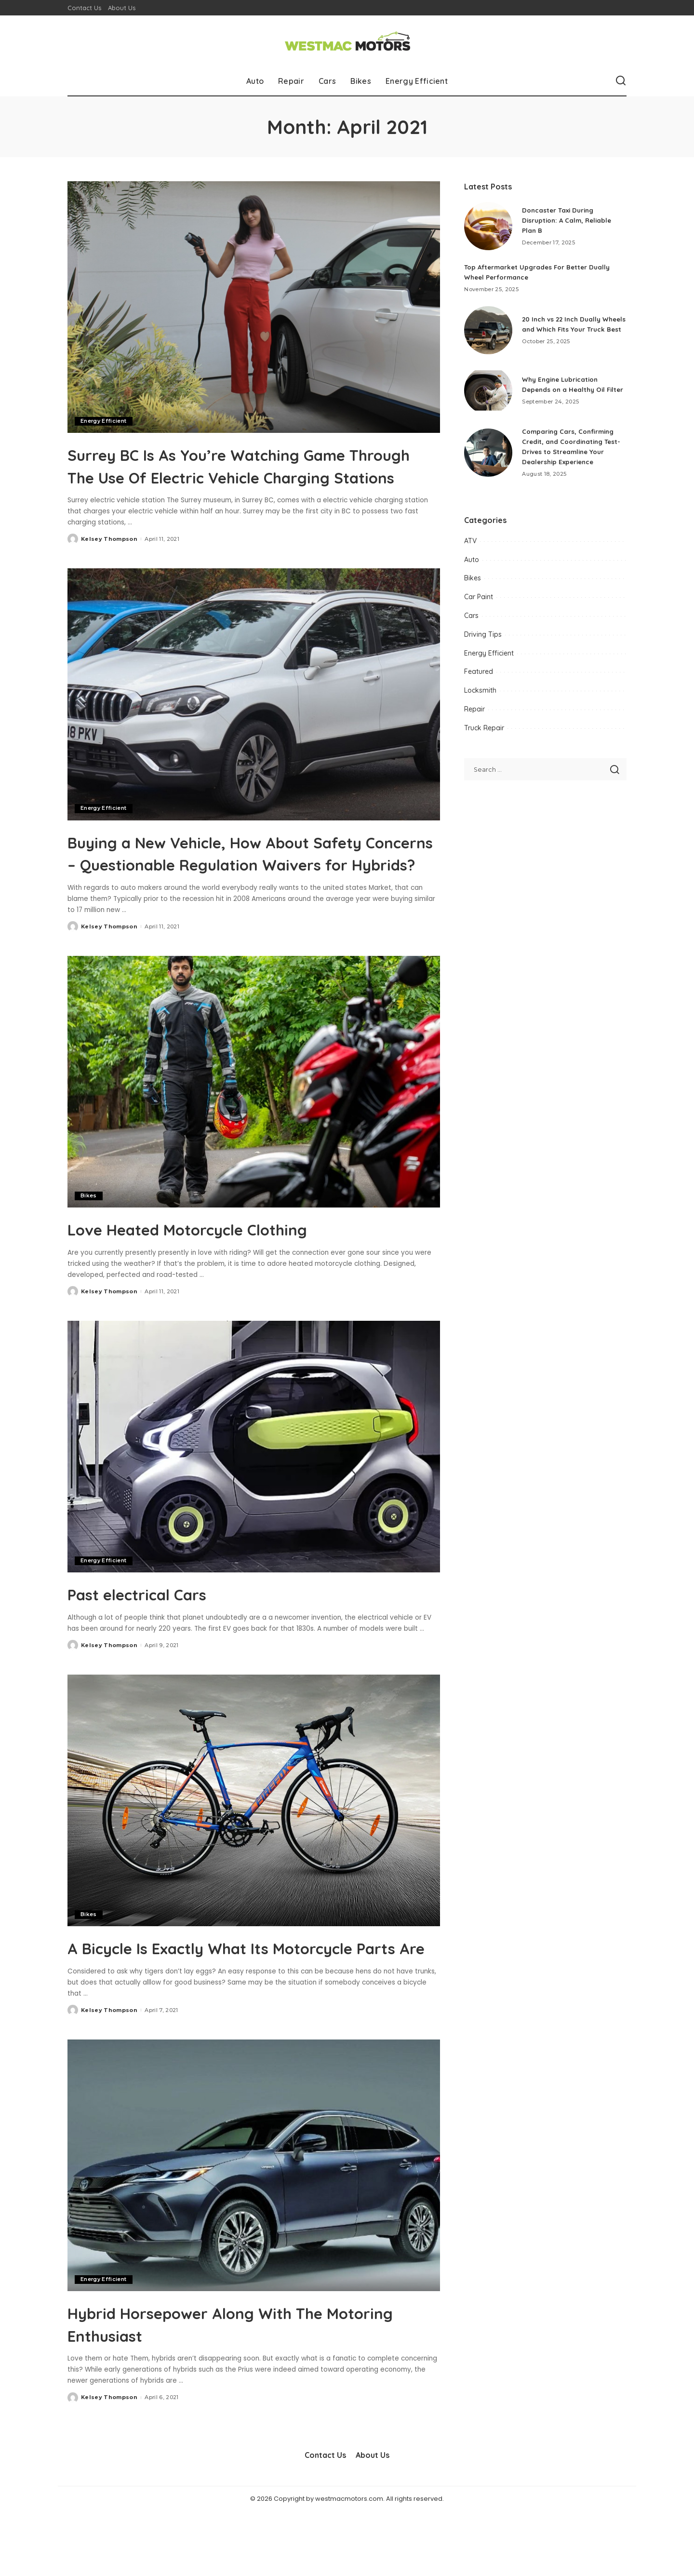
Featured (478, 671)
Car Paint (478, 596)
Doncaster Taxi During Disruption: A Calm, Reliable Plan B (569, 220)
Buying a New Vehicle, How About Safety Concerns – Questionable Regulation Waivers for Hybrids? (224, 885)
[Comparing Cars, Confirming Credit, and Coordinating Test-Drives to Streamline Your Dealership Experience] (488, 453)
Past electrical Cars (158, 1637)
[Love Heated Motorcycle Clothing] (253, 1125)
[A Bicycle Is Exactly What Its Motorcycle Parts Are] (253, 1844)
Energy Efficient (103, 420)
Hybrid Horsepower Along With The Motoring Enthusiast (233, 2388)
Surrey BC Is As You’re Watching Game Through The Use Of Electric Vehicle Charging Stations (248, 476)
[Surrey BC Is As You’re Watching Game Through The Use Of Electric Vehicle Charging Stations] (253, 307)
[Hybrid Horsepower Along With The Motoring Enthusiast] (253, 2231)
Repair (474, 709)
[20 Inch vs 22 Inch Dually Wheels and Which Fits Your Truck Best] (488, 330)
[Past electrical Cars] (253, 1490)
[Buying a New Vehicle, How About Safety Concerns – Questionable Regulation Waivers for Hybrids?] (253, 716)
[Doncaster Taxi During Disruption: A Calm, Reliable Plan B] (488, 226)
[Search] (621, 81)
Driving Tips (483, 634)
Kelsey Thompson (109, 560)
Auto (471, 559)
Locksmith (480, 690)
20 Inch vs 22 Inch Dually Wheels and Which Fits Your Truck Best (568, 324)
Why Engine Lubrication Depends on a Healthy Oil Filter (565, 384)
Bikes (88, 1239)
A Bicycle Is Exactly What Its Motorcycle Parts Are (253, 2001)
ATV (470, 541)
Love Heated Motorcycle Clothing (224, 1272)
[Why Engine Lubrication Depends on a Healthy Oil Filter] (488, 390)
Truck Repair (484, 728)
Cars (471, 615)
